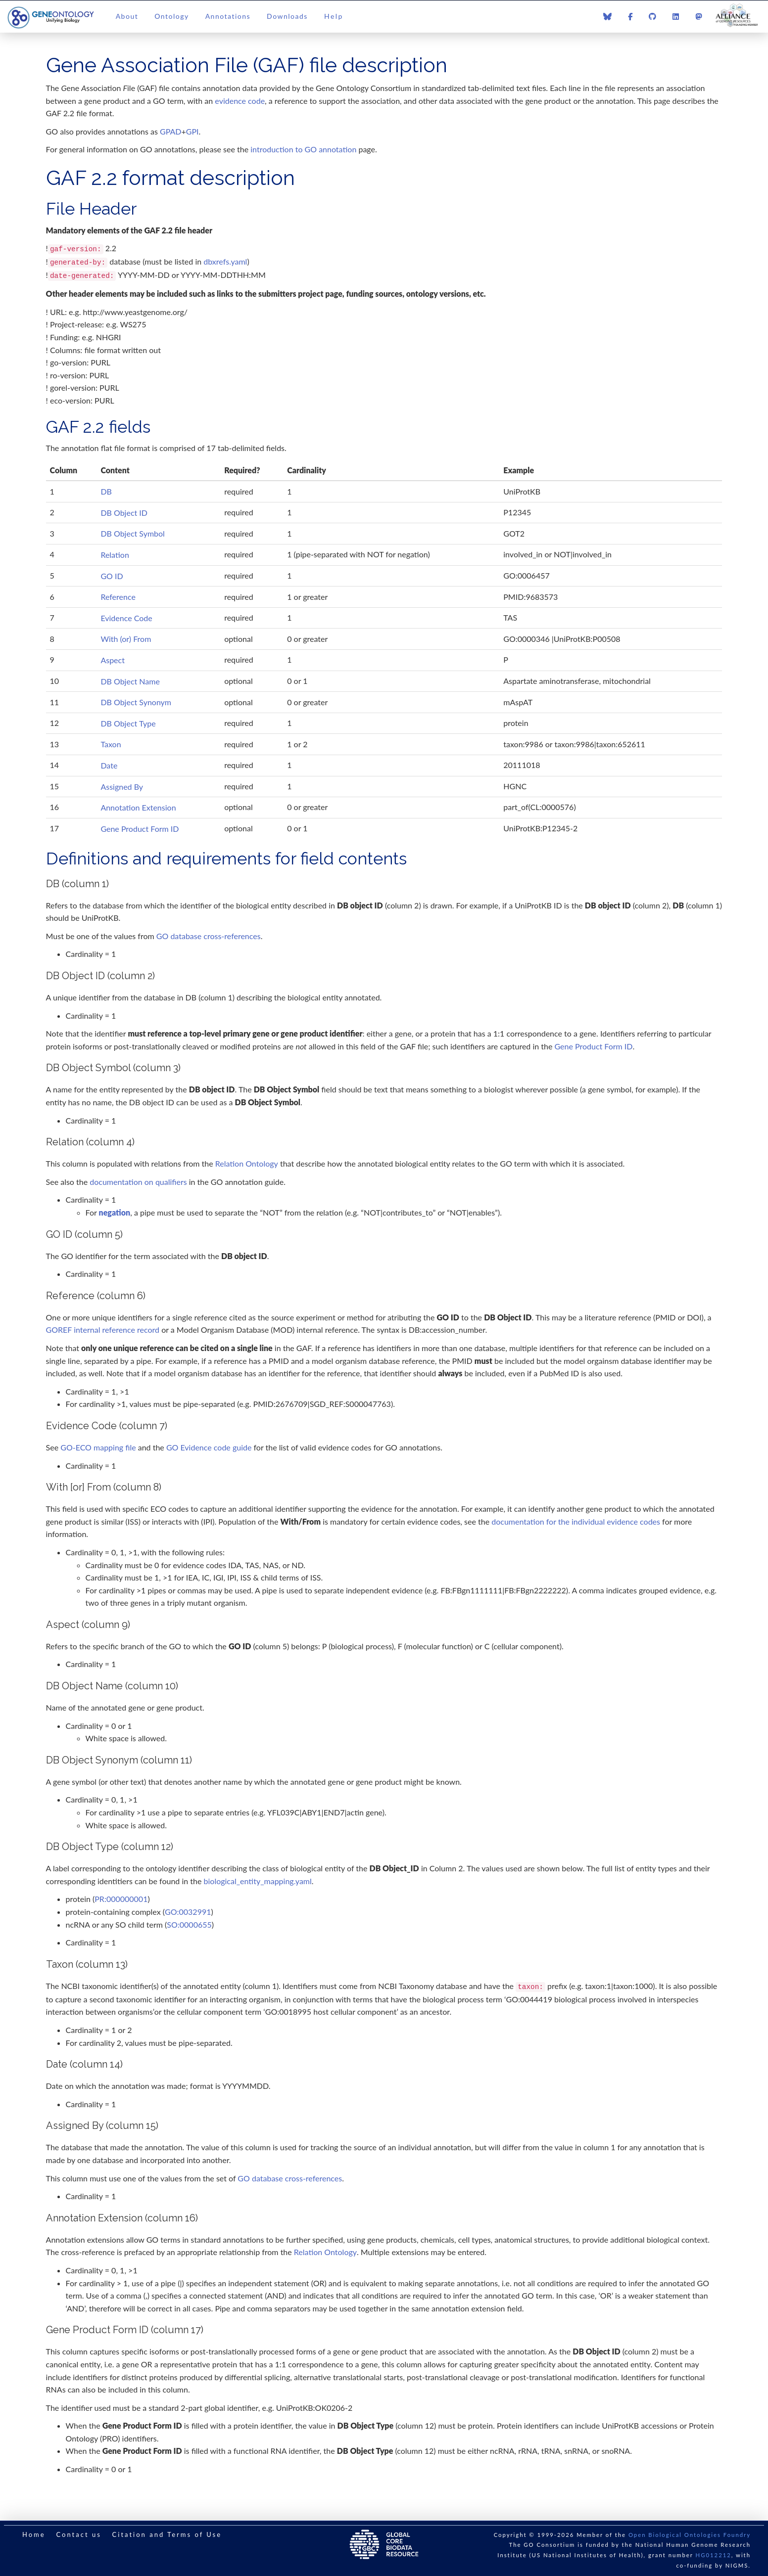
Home (34, 2534)
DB (106, 491)
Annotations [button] (227, 16)
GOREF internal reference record (102, 1329)
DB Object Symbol (132, 533)
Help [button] (333, 16)
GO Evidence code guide (209, 1447)
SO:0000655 (189, 1924)
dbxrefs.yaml (225, 261)
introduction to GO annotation (303, 149)
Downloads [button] (287, 16)
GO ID (111, 576)
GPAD (171, 131)
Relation (114, 554)
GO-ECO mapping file (98, 1447)
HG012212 (713, 2555)
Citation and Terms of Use (167, 2534)
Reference (117, 596)
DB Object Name (130, 681)
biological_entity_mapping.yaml (258, 1881)
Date (108, 765)
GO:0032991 (188, 1911)
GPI (192, 131)
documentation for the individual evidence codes (575, 1521)
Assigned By (121, 786)
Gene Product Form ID (139, 828)
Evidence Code (126, 618)
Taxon (110, 744)
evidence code (240, 100)
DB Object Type (127, 723)
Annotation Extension (138, 807)
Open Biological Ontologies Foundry (689, 2534)
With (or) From (125, 638)
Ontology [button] (171, 16)
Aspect (112, 660)
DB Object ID (123, 512)
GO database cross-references (208, 936)
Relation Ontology (246, 1163)
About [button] (127, 16)
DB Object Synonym (135, 702)
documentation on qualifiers (138, 1181)
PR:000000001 (121, 1898)
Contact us (78, 2534)
